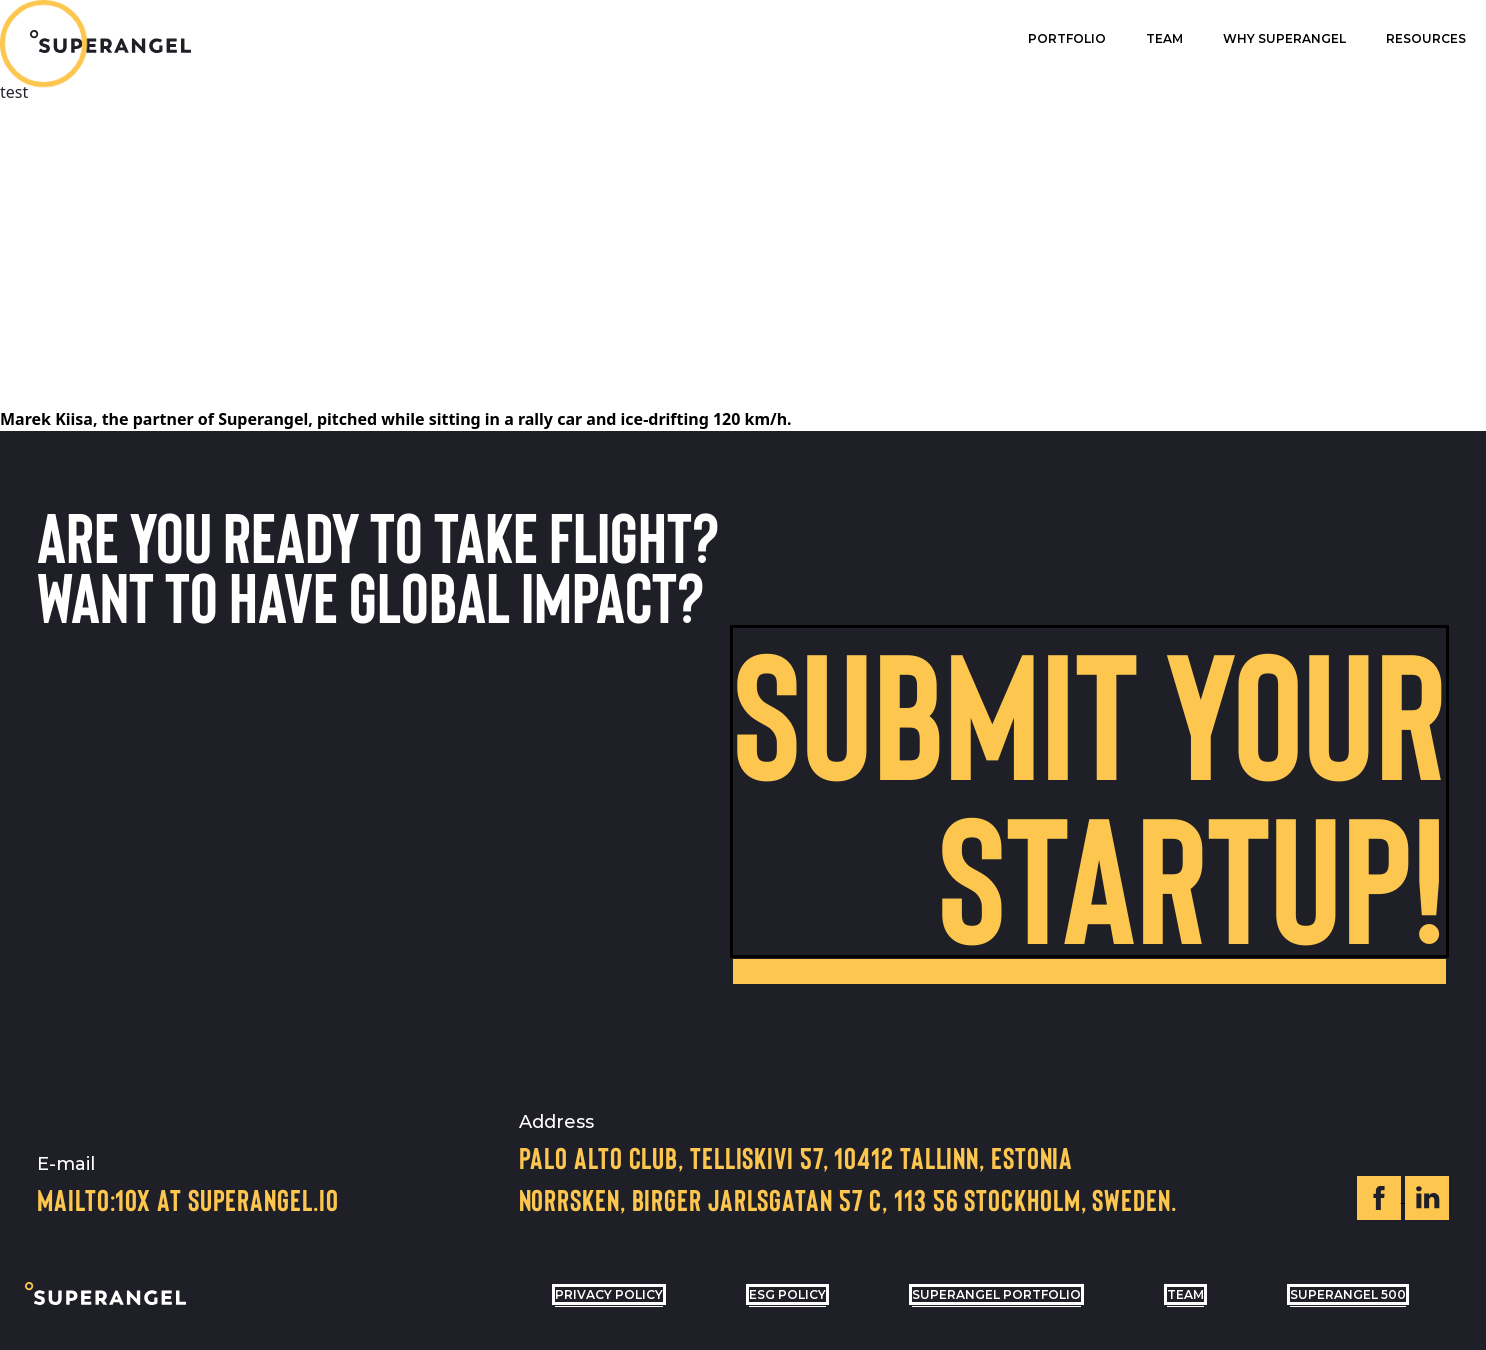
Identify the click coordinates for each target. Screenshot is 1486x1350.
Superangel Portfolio (996, 1294)
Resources (1426, 38)
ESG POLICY (787, 1294)
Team (1164, 38)
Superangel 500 (1348, 1294)
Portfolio (1067, 38)
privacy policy (609, 1294)
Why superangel (1284, 38)
